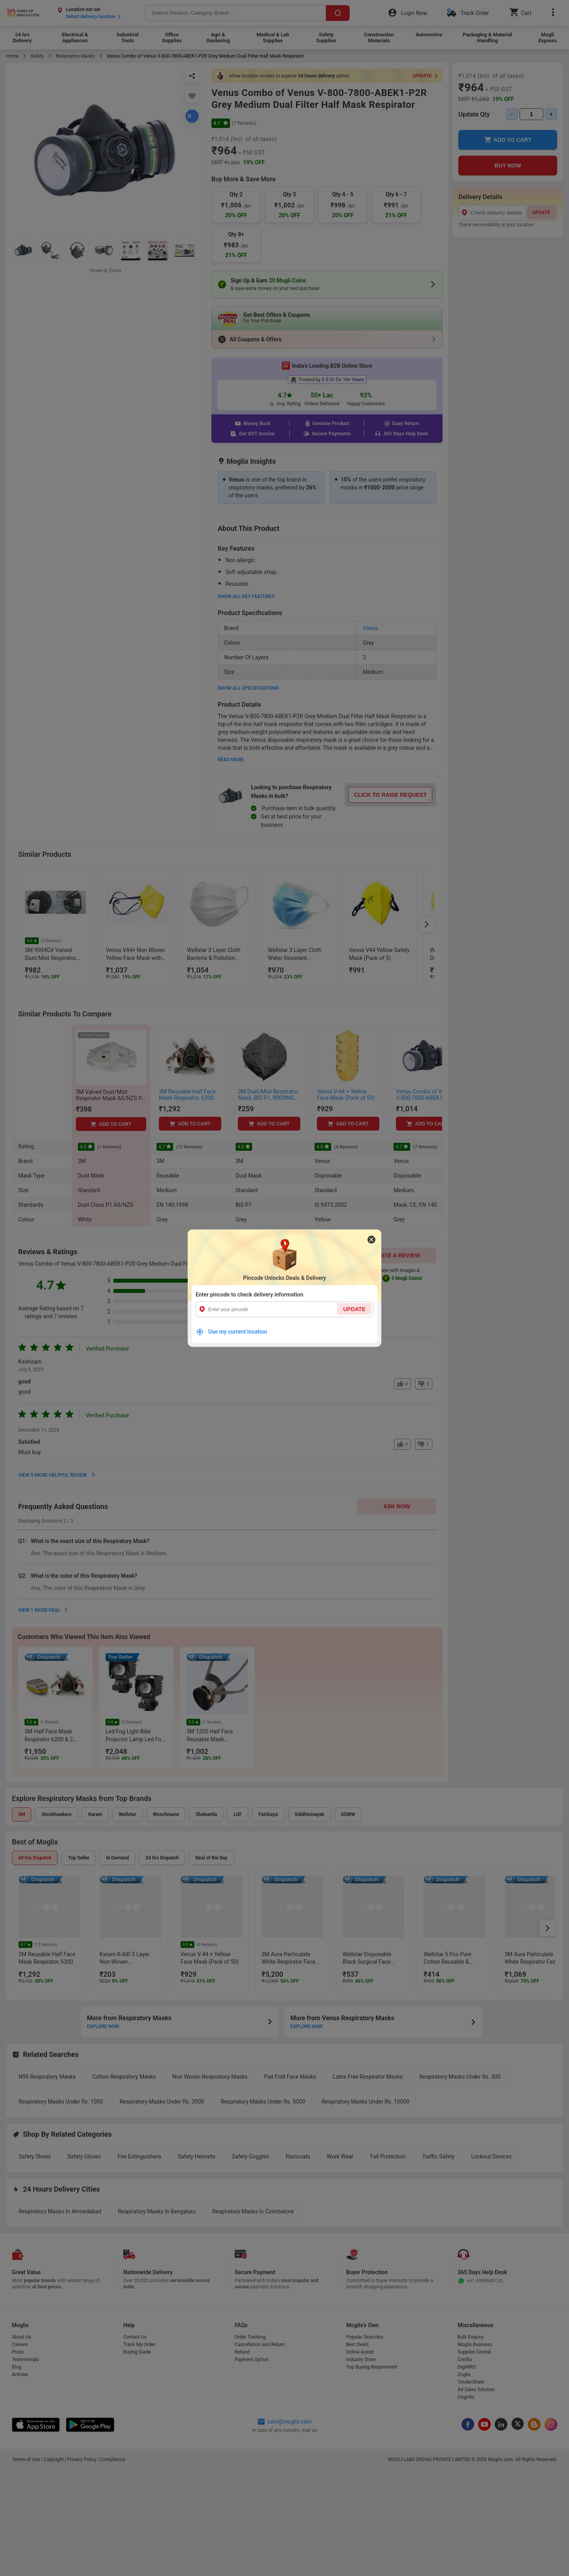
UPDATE (354, 1309)
